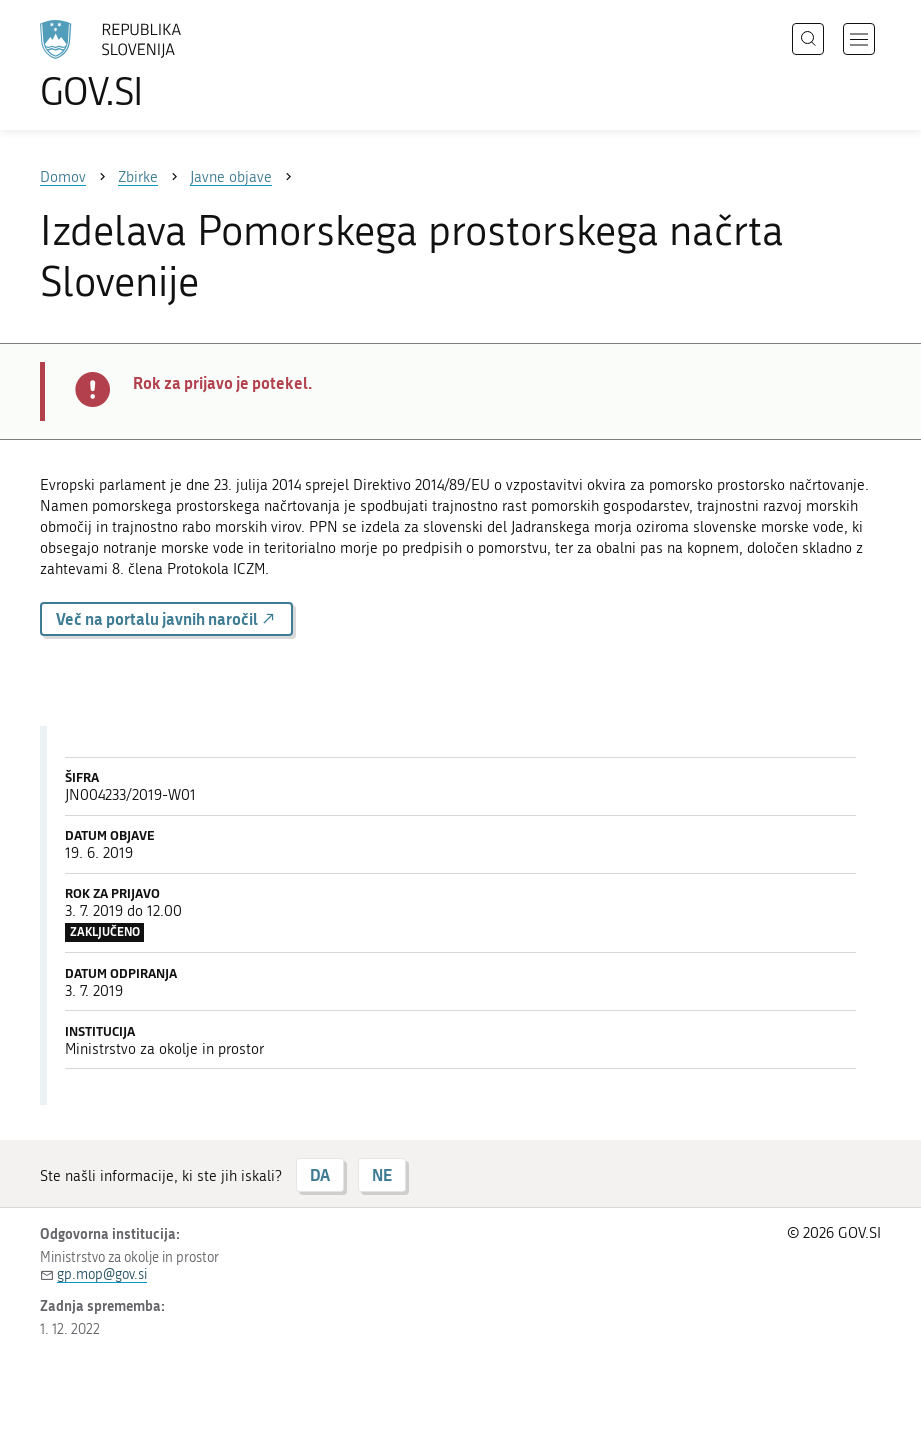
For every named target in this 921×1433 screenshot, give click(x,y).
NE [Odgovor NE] (382, 1174)
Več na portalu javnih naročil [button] (166, 618)
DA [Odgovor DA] (320, 1174)
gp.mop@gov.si (102, 1274)
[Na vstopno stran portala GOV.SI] (140, 65)
